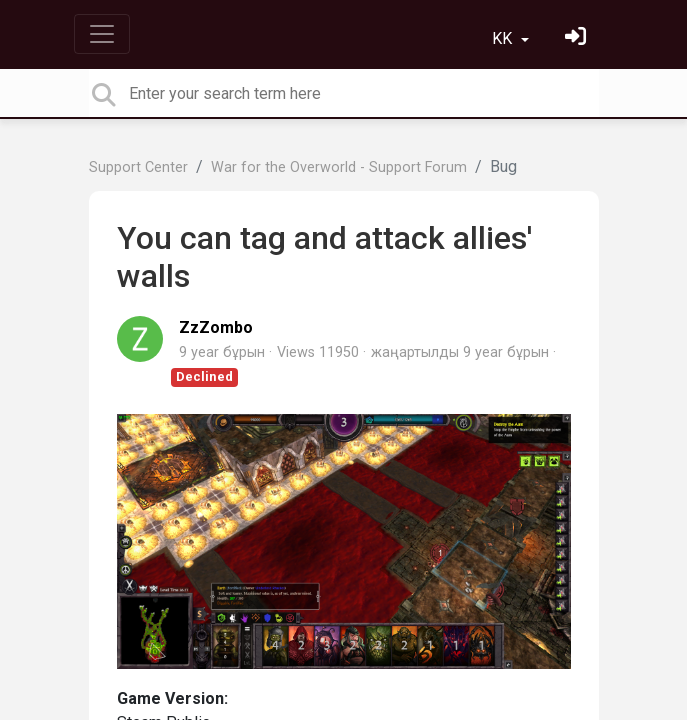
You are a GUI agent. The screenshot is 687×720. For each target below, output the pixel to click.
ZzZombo (216, 327)
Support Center (138, 167)
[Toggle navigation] (102, 34)
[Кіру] (578, 38)
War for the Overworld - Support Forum (339, 167)
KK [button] (504, 38)
